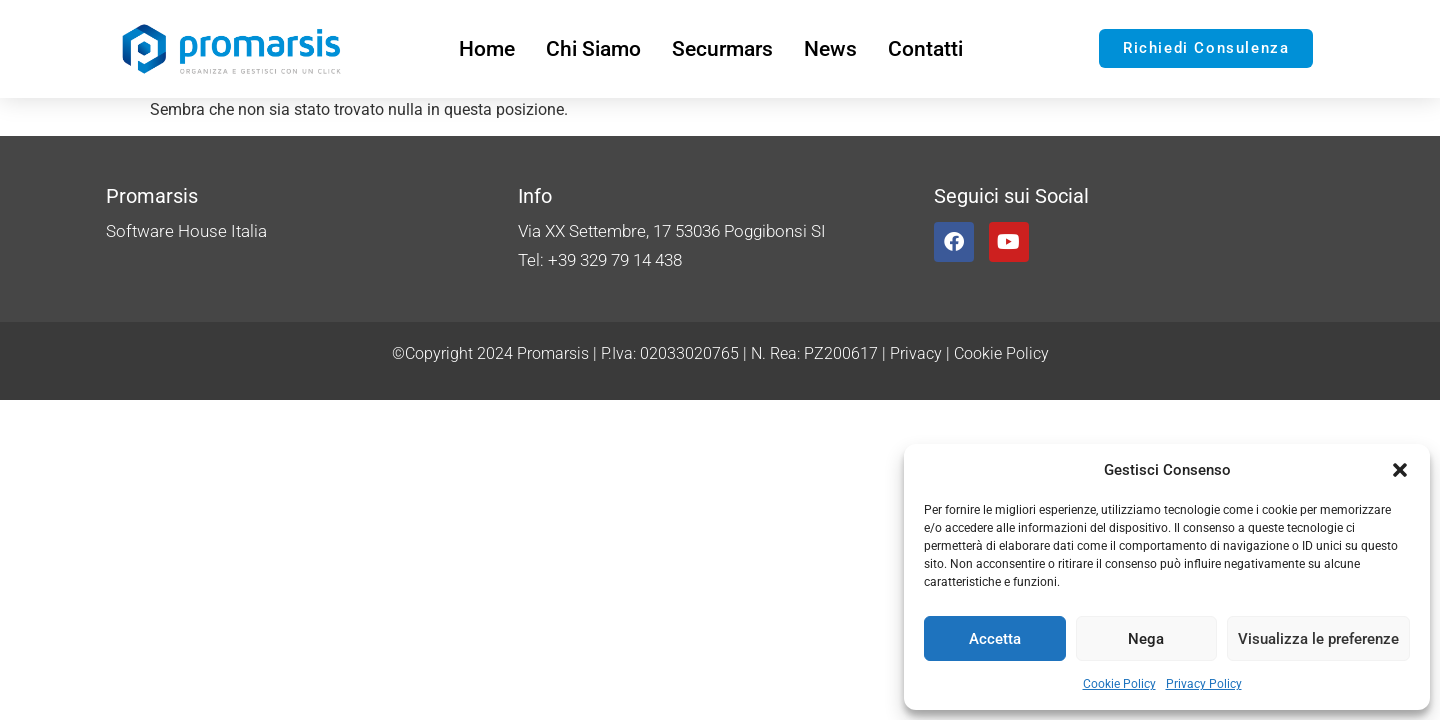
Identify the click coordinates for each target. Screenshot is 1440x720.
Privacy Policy (1204, 684)
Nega (1146, 639)
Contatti (925, 49)
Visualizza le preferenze (1318, 639)
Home (487, 49)
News (830, 49)
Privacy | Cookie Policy (969, 353)
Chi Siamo (593, 49)
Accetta (995, 639)
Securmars (722, 49)
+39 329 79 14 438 (615, 260)
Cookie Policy (1119, 684)
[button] (1400, 470)
